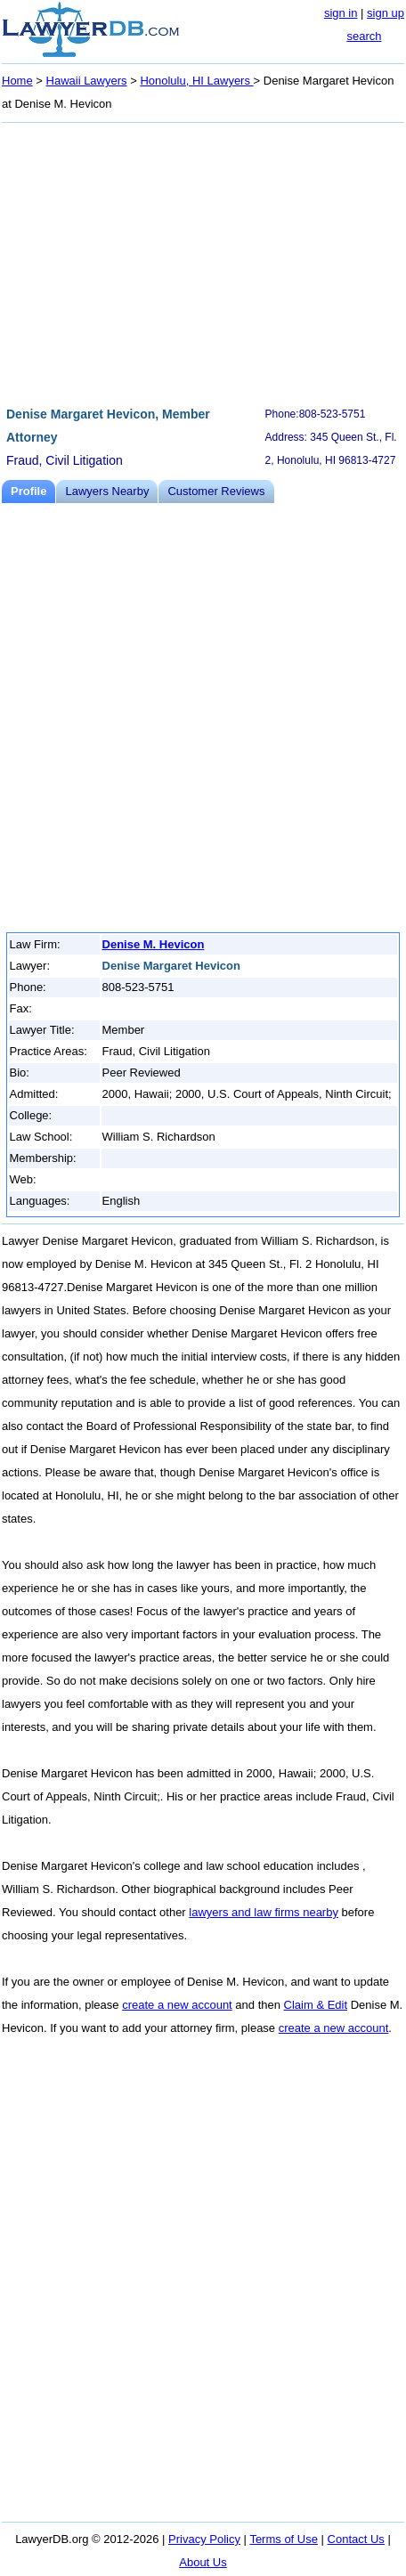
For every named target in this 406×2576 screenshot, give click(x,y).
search (363, 36)
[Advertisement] (203, 261)
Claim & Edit (316, 2004)
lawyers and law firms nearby (263, 1912)
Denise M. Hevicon (153, 944)
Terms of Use (283, 2539)
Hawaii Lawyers (86, 80)
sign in (341, 13)
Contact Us (356, 2539)
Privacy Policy (204, 2539)
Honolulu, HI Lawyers (196, 80)
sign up (385, 13)
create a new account (177, 2004)
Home (17, 80)
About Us (202, 2562)
